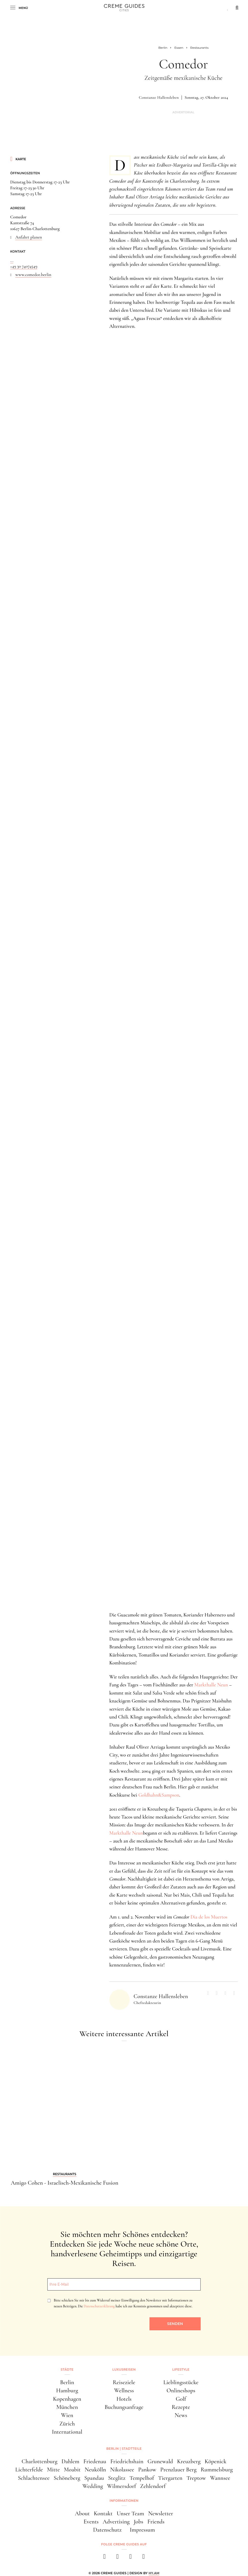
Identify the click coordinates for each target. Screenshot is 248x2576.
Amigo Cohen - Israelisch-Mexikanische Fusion (64, 2182)
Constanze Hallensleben (159, 97)
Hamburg (67, 2390)
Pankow (147, 2469)
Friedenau (94, 2461)
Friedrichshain (127, 2461)
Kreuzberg (188, 2461)
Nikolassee (122, 2469)
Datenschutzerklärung (99, 2306)
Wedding (92, 2486)
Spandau (94, 2478)
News (181, 2415)
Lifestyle (181, 2369)
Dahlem (70, 2461)
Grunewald (160, 2461)
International (67, 2431)
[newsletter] (143, 2558)
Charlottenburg (39, 2461)
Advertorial (183, 112)
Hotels (124, 2399)
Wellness (124, 2390)
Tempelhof (141, 2478)
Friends (155, 2521)
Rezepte (181, 2407)
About (82, 2513)
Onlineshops (181, 2390)
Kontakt (103, 2513)
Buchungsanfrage (124, 2407)
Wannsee (220, 2478)
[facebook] (104, 2558)
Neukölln (95, 2469)
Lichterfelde (29, 2469)
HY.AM (154, 2573)
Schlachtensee (34, 2478)
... (11, 260)
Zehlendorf (153, 2486)
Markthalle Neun (211, 1685)
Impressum (142, 2529)
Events (91, 2521)
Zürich (67, 2423)
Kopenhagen (67, 2399)
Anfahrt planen (28, 237)
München (67, 2407)
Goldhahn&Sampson (158, 1795)
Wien (67, 2415)
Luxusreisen (124, 2369)
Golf (181, 2399)
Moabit (72, 2469)
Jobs (138, 2521)
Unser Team (130, 2513)
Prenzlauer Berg (178, 2469)
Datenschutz (107, 2529)
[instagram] (117, 2558)
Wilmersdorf (121, 2486)
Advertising (116, 2521)
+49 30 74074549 (23, 266)
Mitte (53, 2469)
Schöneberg (67, 2478)
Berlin (67, 2382)
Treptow (196, 2478)
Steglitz (116, 2478)
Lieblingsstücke (180, 2382)
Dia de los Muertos (209, 1917)
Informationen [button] (124, 2501)
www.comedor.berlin (33, 274)
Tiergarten (170, 2478)
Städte (67, 2369)
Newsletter (160, 2513)
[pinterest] (130, 2558)
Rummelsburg (216, 2469)
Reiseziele (124, 2382)
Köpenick (215, 2461)
